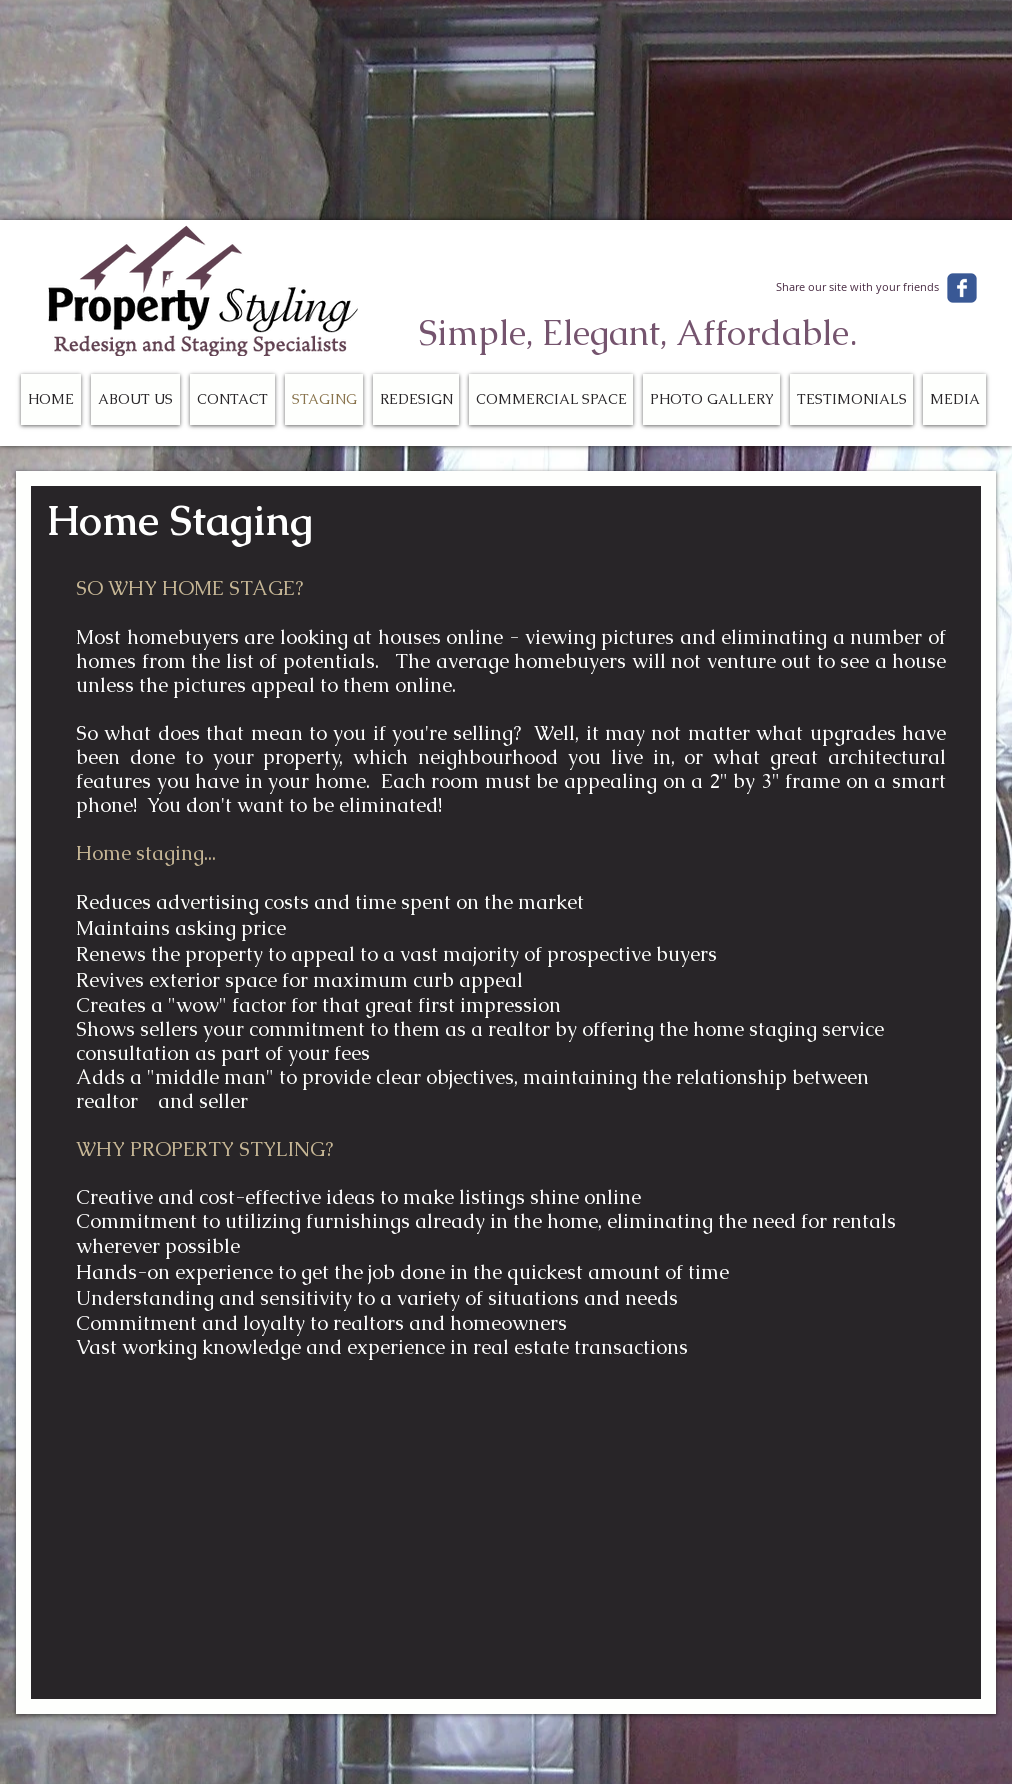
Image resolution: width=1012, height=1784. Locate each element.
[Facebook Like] (864, 255)
